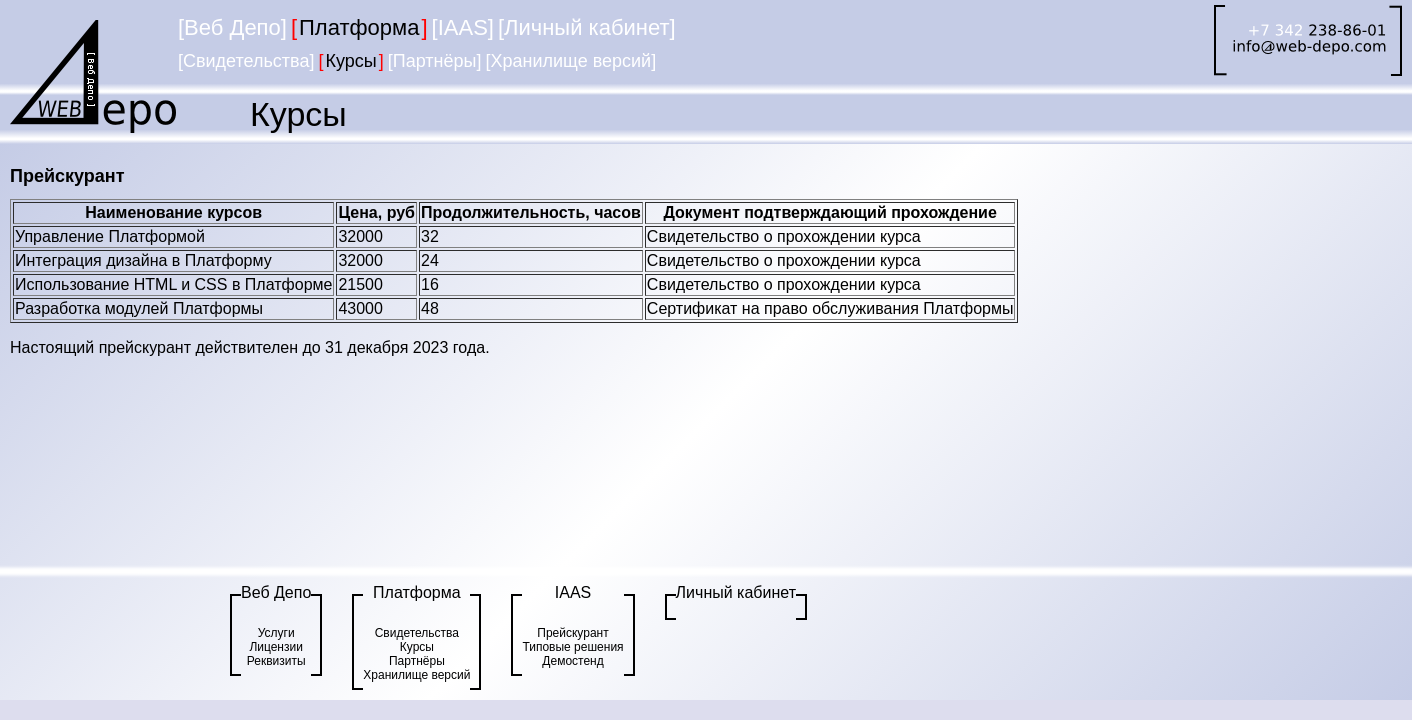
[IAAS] (463, 27)
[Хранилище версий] (570, 61)
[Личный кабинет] (587, 27)
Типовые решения (572, 647)
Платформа (417, 592)
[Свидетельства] (246, 61)
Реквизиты (276, 661)
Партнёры (417, 661)
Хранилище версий (416, 675)
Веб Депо (276, 592)
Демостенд (572, 661)
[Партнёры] (435, 61)
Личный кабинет (736, 592)
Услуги (276, 633)
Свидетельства (417, 633)
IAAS (573, 592)
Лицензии (276, 647)
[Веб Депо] (232, 27)
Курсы (417, 647)
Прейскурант (572, 633)
